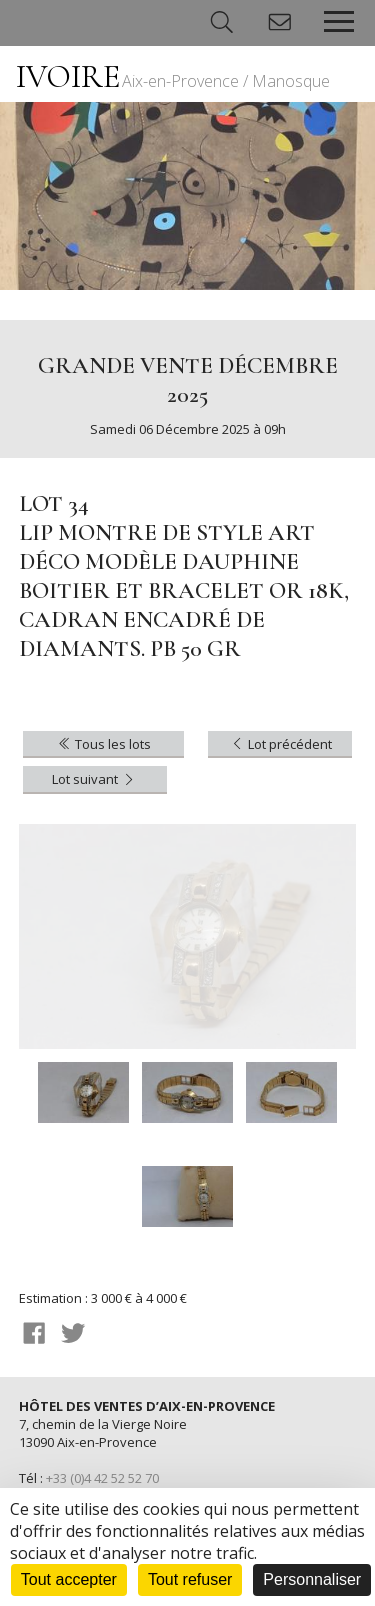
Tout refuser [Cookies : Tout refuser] (190, 1579)
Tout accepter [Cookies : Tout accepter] (69, 1579)
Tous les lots (103, 744)
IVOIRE (173, 76)
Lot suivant (94, 779)
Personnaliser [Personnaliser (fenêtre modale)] (312, 1579)
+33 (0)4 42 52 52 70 (102, 1478)
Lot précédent (280, 744)
